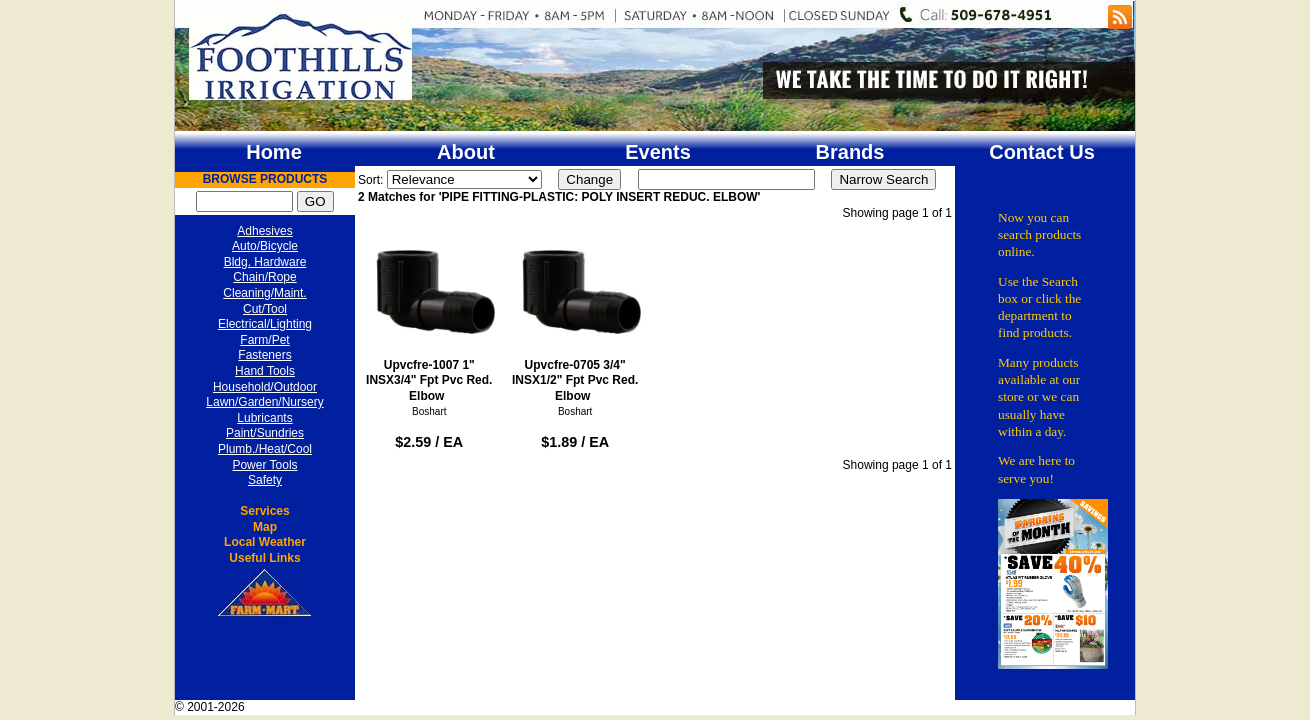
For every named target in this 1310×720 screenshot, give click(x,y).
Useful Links (264, 558)
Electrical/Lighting (265, 324)
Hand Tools (265, 371)
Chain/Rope (264, 277)
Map (265, 527)
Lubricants (264, 418)
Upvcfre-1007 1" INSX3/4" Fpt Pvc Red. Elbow (429, 315)
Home (274, 152)
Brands (850, 152)
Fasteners (264, 355)
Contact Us (1042, 152)
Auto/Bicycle (265, 246)
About (466, 152)
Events (658, 152)
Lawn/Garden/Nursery (264, 402)
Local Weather (265, 542)
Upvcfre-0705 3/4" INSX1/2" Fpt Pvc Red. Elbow (575, 315)
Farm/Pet (264, 340)
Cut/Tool (265, 309)
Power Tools (264, 465)
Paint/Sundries (265, 433)
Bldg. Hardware (265, 262)
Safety (265, 480)
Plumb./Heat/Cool (265, 449)
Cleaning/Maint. (264, 293)
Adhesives (264, 231)
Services (264, 511)
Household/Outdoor (265, 387)
